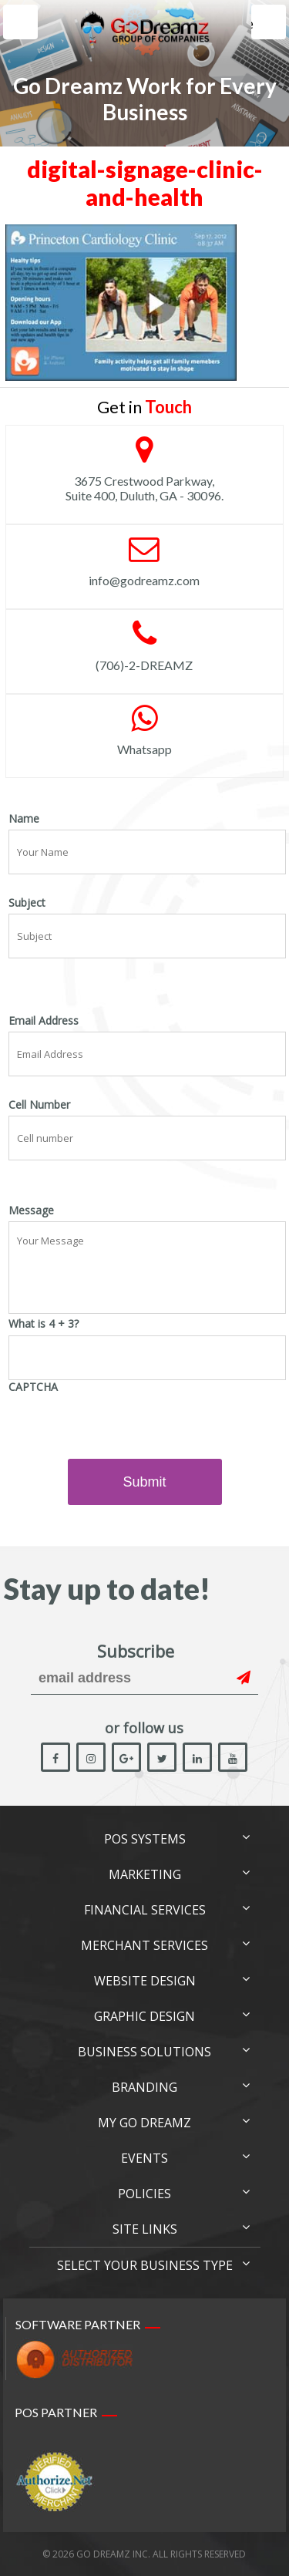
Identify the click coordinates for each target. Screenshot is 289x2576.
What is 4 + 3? (43, 1324)
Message (31, 1210)
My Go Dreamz (144, 2122)
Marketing (145, 1874)
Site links (145, 2229)
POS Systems (145, 1838)
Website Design (145, 1980)
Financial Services (145, 1909)
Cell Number (39, 1105)
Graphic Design (144, 2016)
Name (23, 819)
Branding (144, 2087)
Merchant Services (144, 1945)
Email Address (43, 1021)
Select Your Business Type (145, 2265)
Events (144, 2158)
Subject (26, 903)
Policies (144, 2193)
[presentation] (125, 1428)
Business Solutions (144, 2051)
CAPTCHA (33, 1387)
